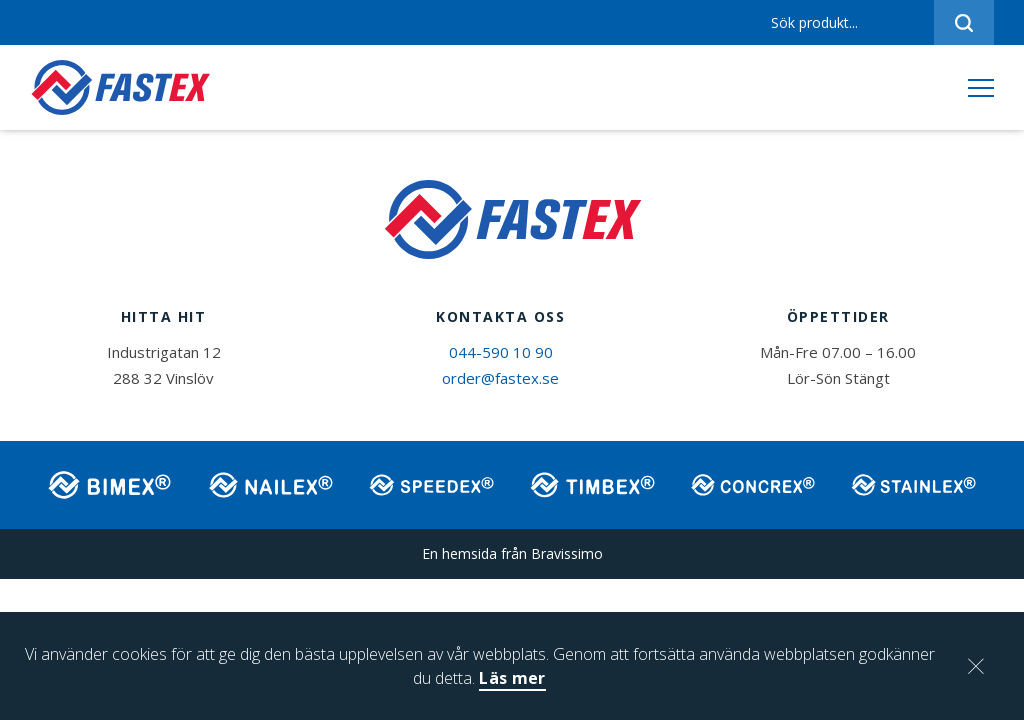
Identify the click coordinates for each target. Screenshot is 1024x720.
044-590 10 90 (501, 352)
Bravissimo (567, 553)
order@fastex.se (500, 378)
